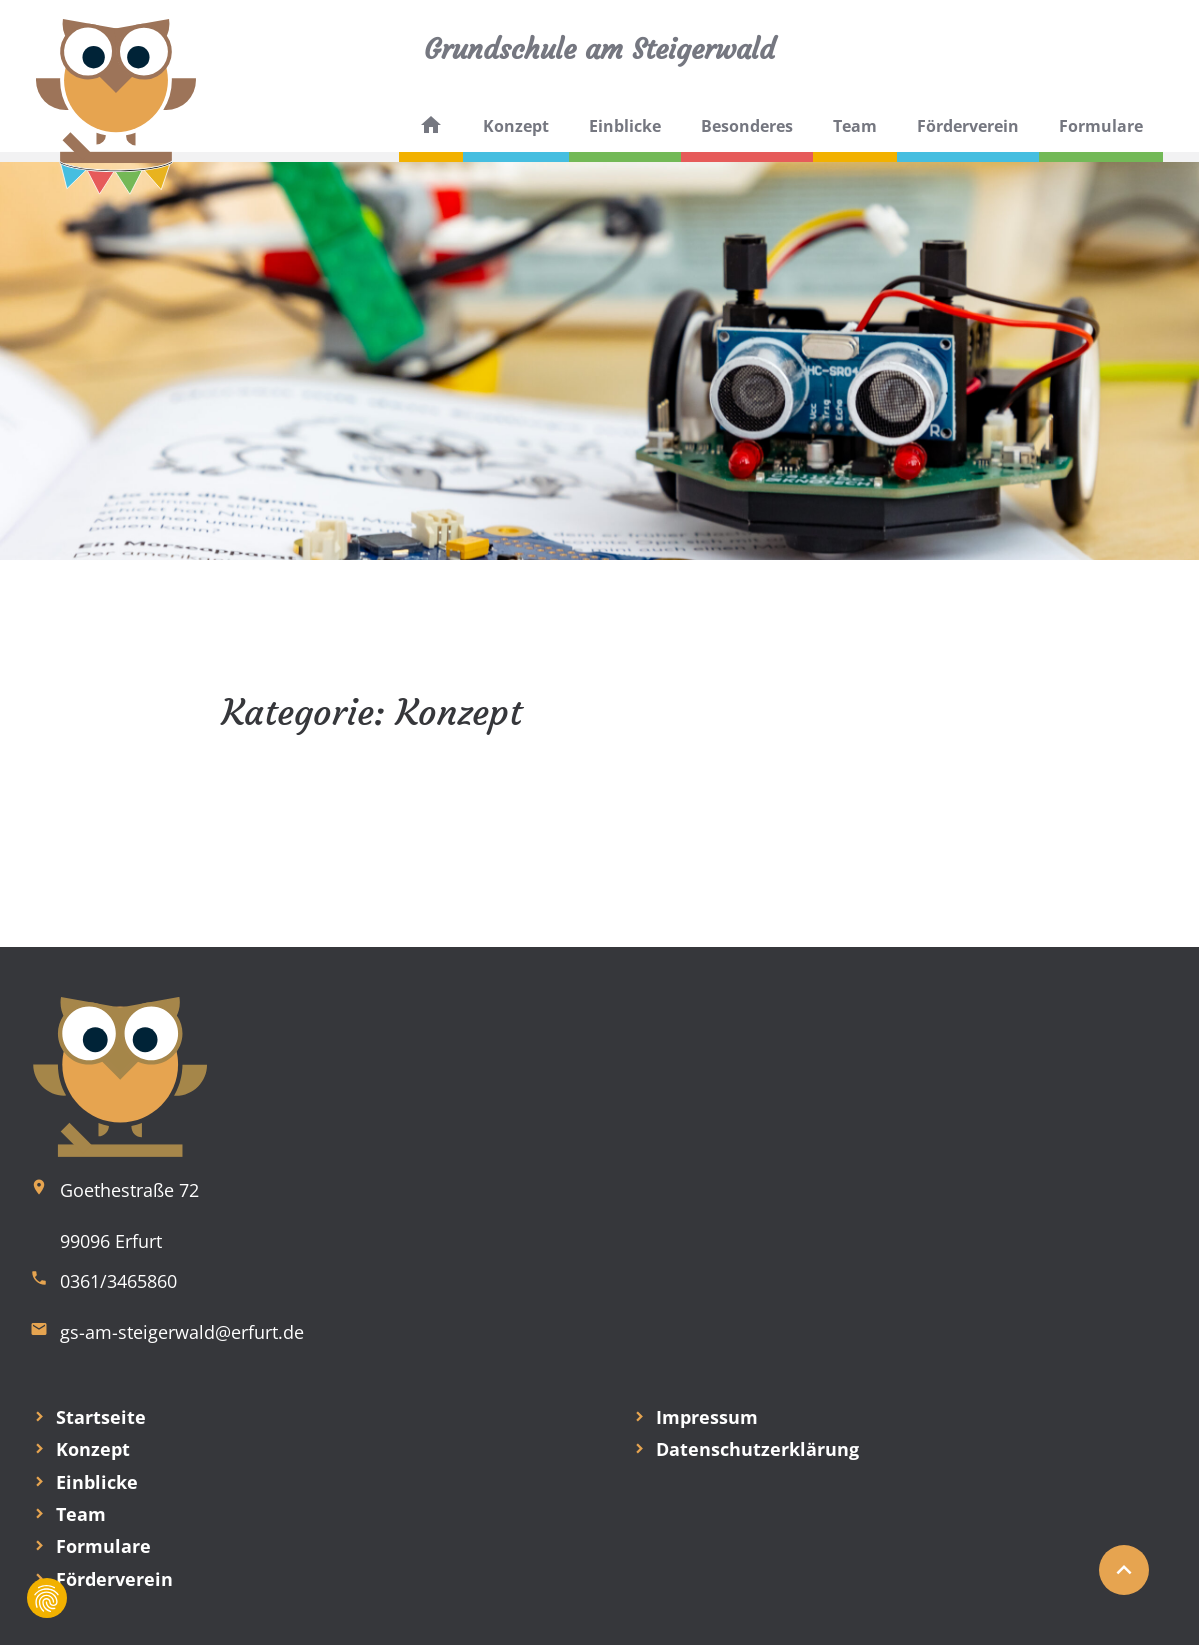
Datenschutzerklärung (757, 1449)
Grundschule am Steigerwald (599, 49)
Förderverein (968, 126)
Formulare (1101, 126)
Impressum (707, 1417)
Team (855, 126)
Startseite (101, 1417)
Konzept (516, 126)
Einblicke (625, 126)
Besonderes (747, 126)
